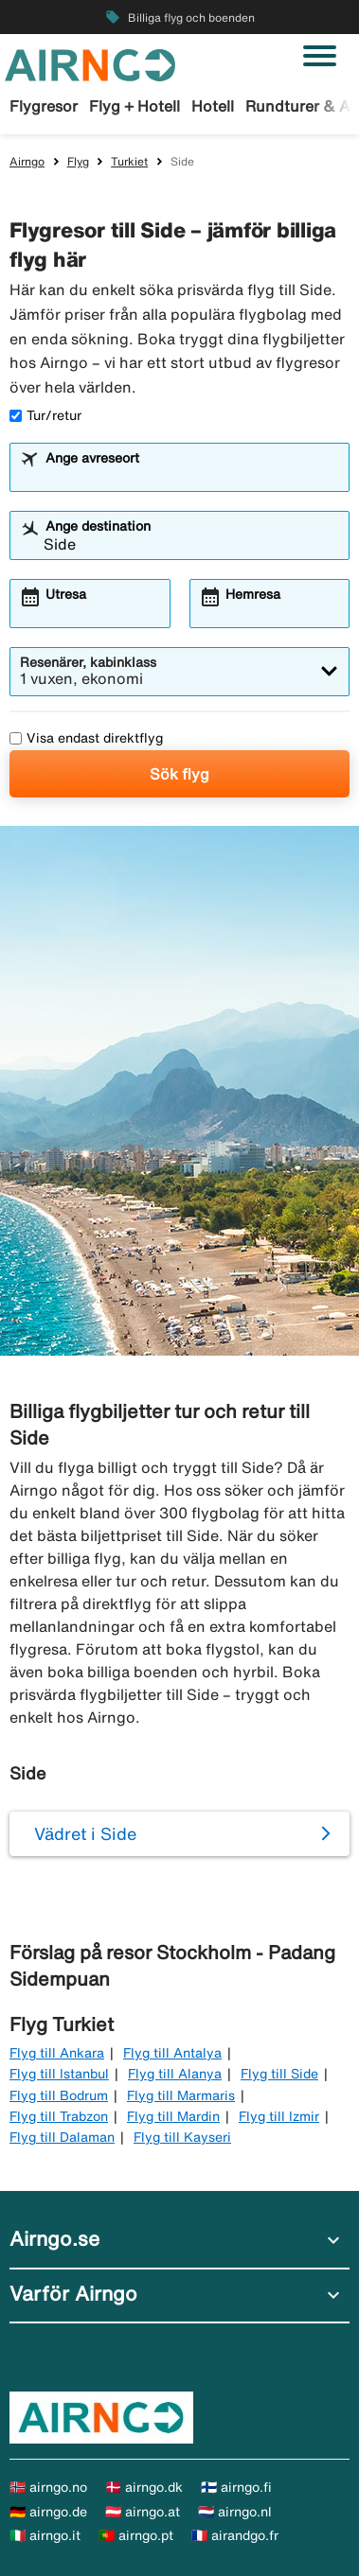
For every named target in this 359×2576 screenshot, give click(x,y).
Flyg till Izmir (279, 2116)
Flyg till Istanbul (59, 2073)
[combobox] (191, 475)
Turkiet (129, 161)
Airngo (27, 161)
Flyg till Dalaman (62, 2137)
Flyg (78, 161)
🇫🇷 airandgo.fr (234, 2535)
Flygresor (43, 106)
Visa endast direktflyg (86, 738)
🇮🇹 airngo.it (45, 2535)
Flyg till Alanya (175, 2073)
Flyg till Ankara (56, 2052)
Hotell (212, 106)
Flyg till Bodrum (58, 2095)
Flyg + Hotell (134, 106)
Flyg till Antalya (172, 2052)
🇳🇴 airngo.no (48, 2487)
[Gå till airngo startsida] (90, 63)
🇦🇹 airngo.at (142, 2511)
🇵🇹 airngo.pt (136, 2535)
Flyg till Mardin (173, 2116)
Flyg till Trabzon (58, 2116)
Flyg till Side (279, 2073)
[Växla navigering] (319, 56)
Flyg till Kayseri (182, 2137)
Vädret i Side (85, 1833)
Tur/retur (45, 415)
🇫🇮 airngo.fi (236, 2487)
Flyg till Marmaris (181, 2095)
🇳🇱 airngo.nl (235, 2511)
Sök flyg (179, 773)
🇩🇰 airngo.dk (144, 2487)
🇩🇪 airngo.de (48, 2511)
